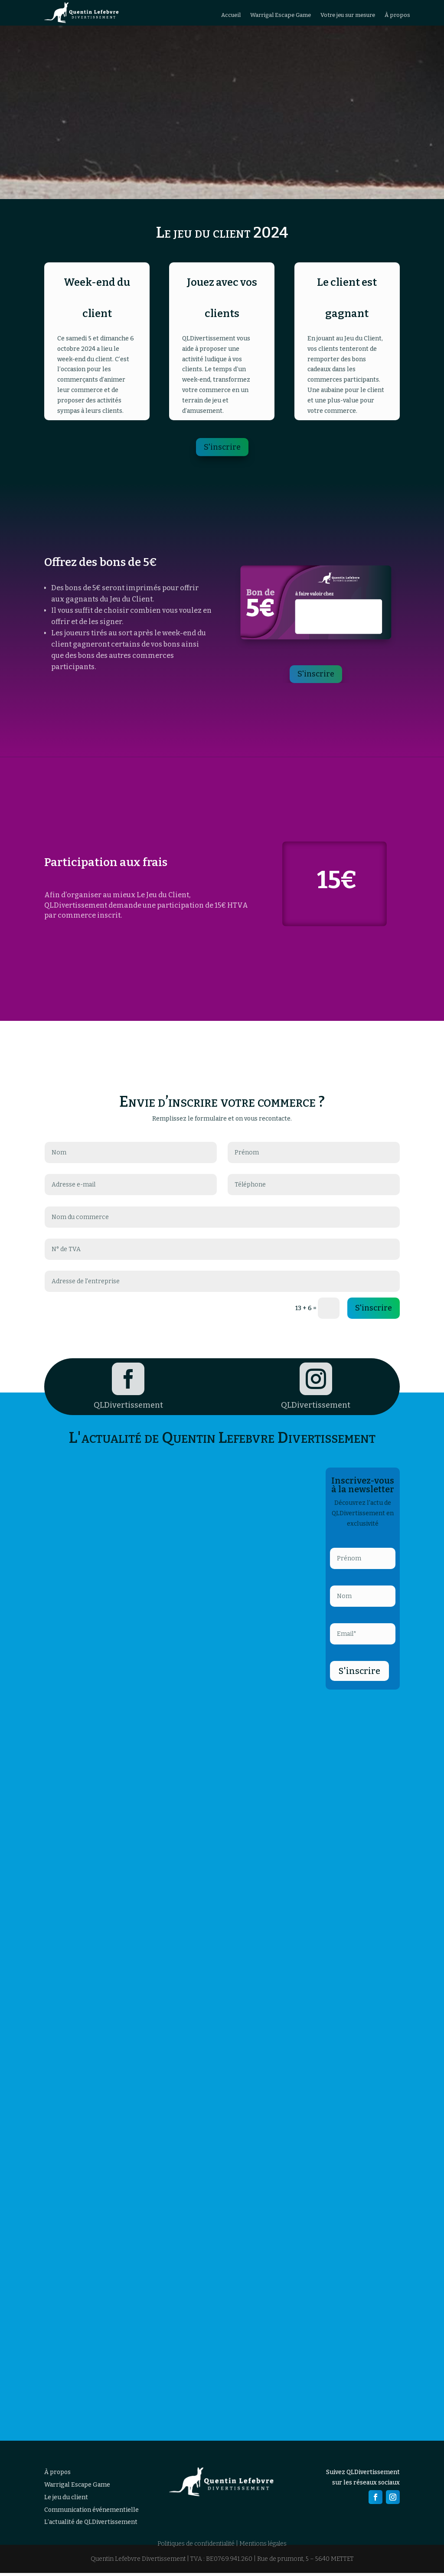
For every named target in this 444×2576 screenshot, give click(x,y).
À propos (397, 17)
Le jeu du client (66, 2500)
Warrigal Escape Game (280, 17)
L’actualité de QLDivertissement (90, 2525)
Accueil (231, 17)
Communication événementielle (91, 2512)
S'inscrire (222, 450)
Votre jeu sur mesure (347, 17)
